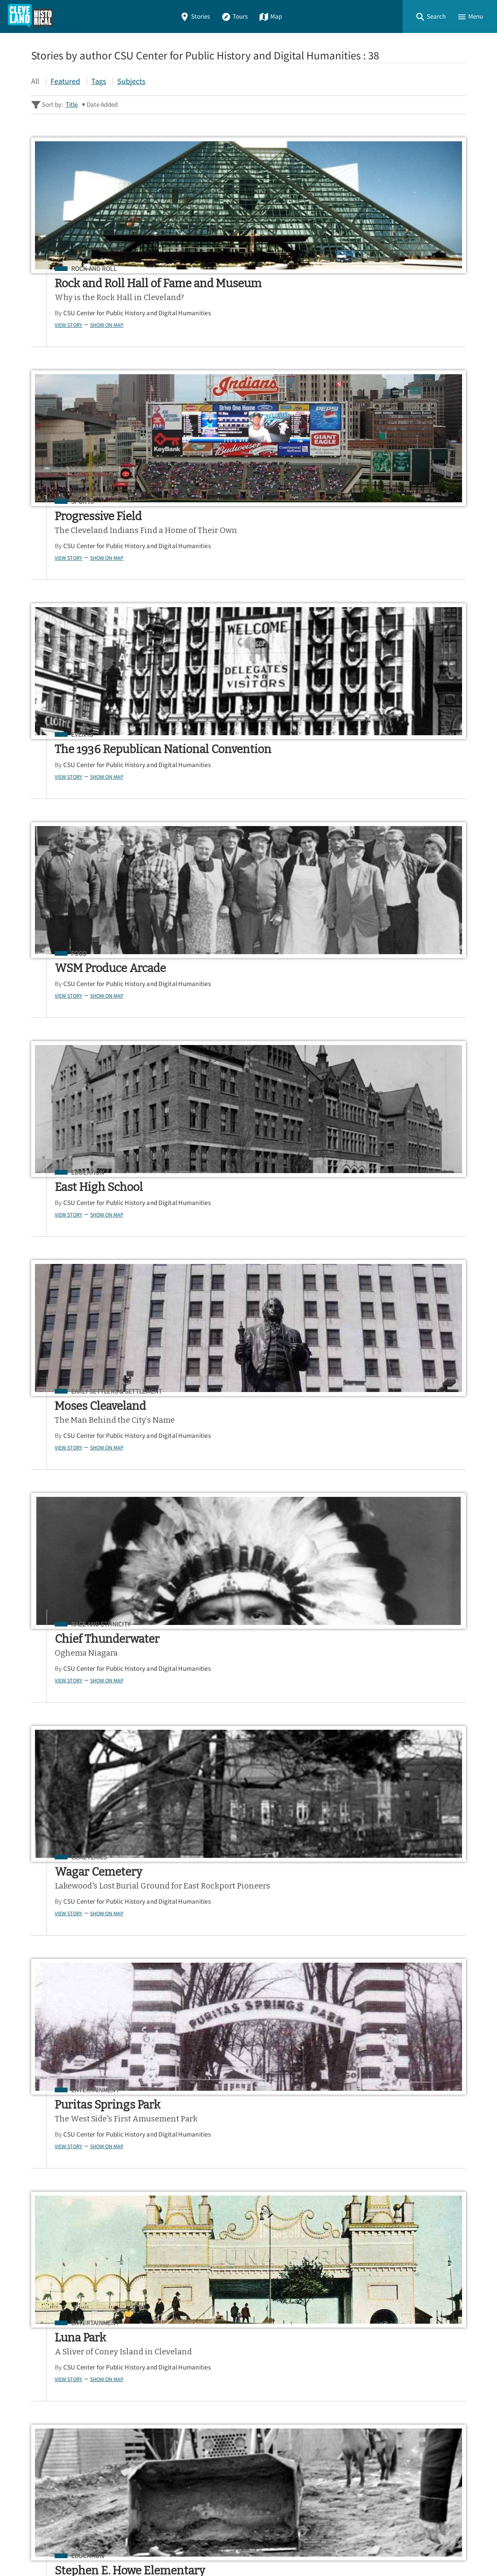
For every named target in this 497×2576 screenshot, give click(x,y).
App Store (370, 2356)
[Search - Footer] (248, 2287)
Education (230, 533)
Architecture (78, 1819)
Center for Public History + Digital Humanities (112, 2538)
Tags (98, 81)
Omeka (73, 2549)
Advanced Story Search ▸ (66, 2306)
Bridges (384, 1036)
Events (383, 269)
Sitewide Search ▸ (56, 2318)
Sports (225, 269)
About (42, 2456)
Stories (195, 16)
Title (72, 105)
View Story (54, 356)
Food (64, 533)
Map (270, 16)
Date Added (102, 105)
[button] (430, 16)
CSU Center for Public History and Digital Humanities (91, 341)
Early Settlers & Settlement (417, 533)
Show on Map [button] (92, 356)
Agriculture (234, 1290)
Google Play (433, 2356)
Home (42, 2400)
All (35, 81)
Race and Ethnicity (86, 784)
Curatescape (106, 2549)
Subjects (131, 81)
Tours (234, 16)
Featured (65, 81)
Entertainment (396, 784)
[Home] (30, 16)
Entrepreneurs (397, 1555)
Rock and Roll (79, 269)
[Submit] (455, 2287)
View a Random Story (70, 2497)
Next (445, 2226)
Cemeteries (232, 784)
